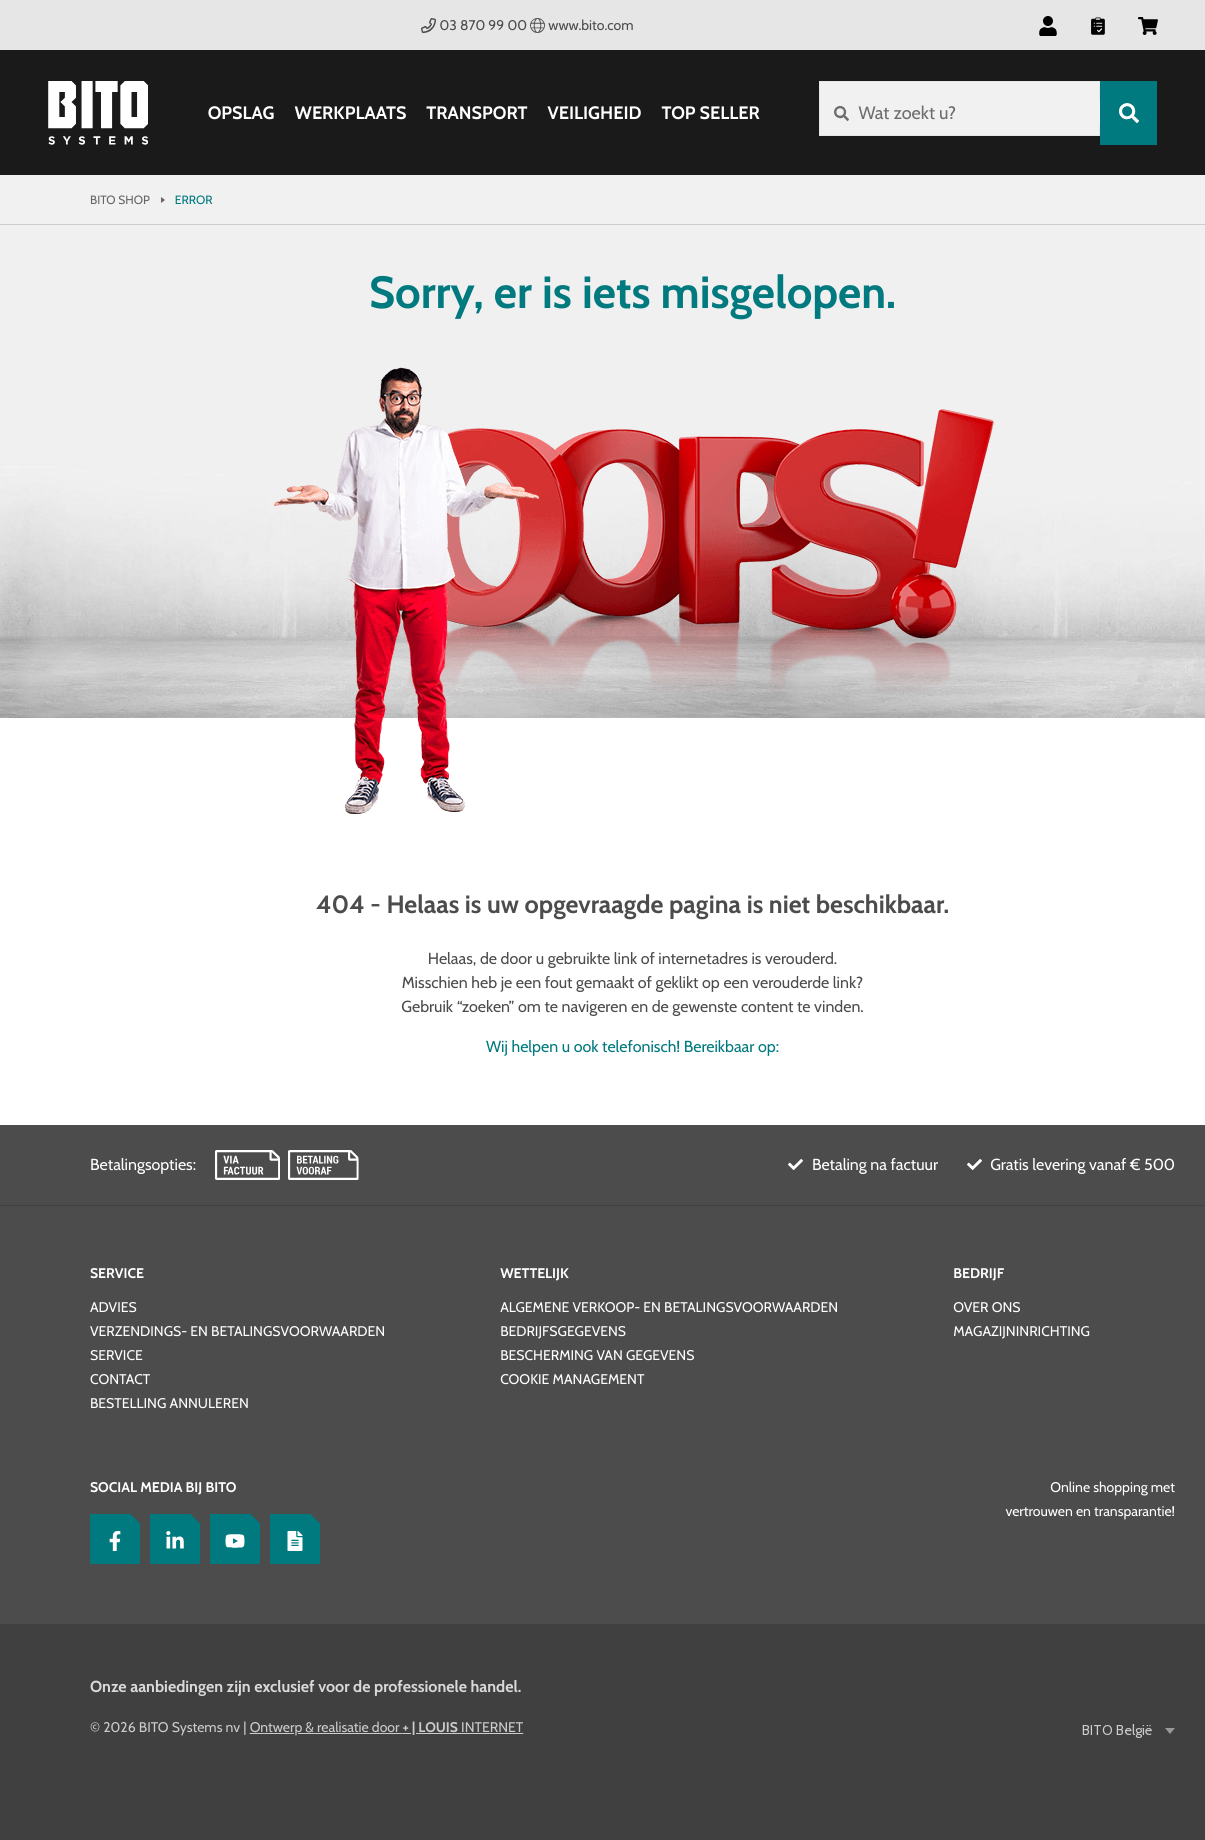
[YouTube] (230, 1539)
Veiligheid (591, 113)
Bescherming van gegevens (597, 1355)
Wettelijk (534, 1273)
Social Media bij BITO (163, 1487)
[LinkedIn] (170, 1539)
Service (117, 1273)
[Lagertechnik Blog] (290, 1539)
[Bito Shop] (98, 113)
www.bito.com (582, 25)
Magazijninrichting (1021, 1331)
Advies (113, 1307)
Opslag (237, 113)
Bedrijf (978, 1273)
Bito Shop (120, 199)
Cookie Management (572, 1379)
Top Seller (707, 113)
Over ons (986, 1307)
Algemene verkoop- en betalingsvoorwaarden (669, 1307)
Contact (120, 1379)
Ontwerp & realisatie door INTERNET (387, 1727)
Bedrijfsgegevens (563, 1331)
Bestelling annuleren (169, 1403)
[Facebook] (110, 1539)
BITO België (1118, 1730)
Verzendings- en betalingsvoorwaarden (237, 1331)
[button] (1048, 25)
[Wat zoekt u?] (956, 113)
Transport (473, 113)
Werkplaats (347, 113)
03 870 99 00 (474, 25)
